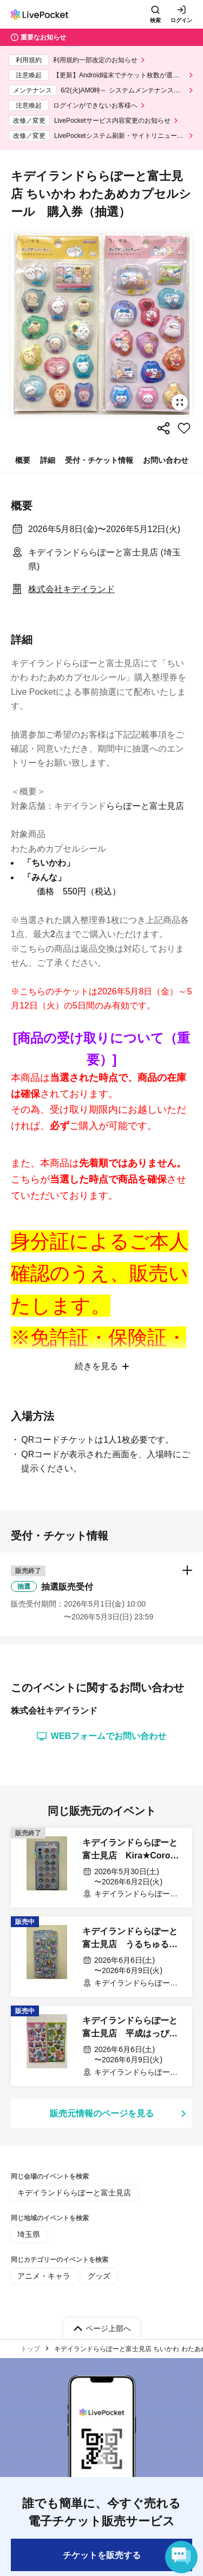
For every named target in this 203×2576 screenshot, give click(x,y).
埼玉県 (28, 2565)
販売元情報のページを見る (102, 2444)
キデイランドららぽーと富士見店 (74, 2524)
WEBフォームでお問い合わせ (101, 2068)
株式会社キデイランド (71, 589)
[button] (101, 1926)
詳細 (47, 460)
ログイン (181, 20)
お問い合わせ (165, 460)
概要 (22, 460)
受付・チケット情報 (99, 460)
